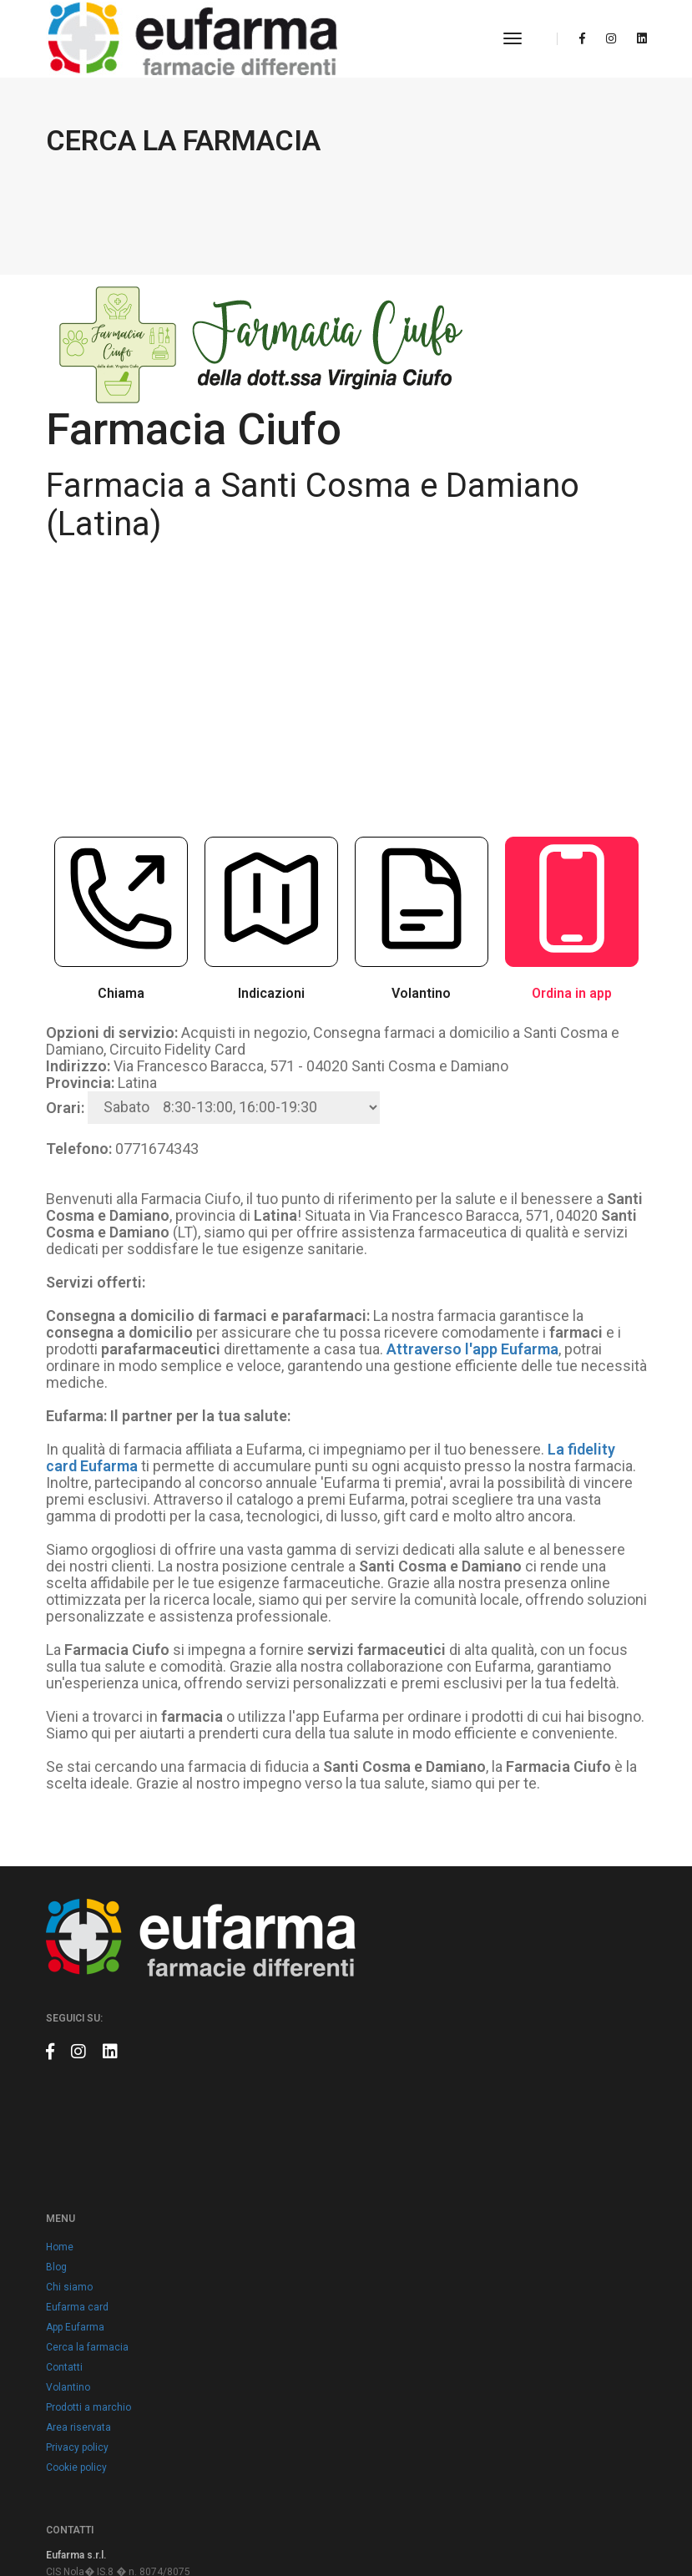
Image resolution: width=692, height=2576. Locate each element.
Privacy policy (390, 2080)
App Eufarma (388, 1960)
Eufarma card (390, 1940)
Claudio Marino (612, 2526)
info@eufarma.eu (117, 2250)
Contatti (377, 2000)
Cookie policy (389, 2100)
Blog (369, 1899)
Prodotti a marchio (401, 2040)
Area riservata (391, 2060)
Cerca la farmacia (400, 1980)
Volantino (381, 2020)
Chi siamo (382, 1920)
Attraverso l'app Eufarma (472, 1286)
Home (372, 1879)
